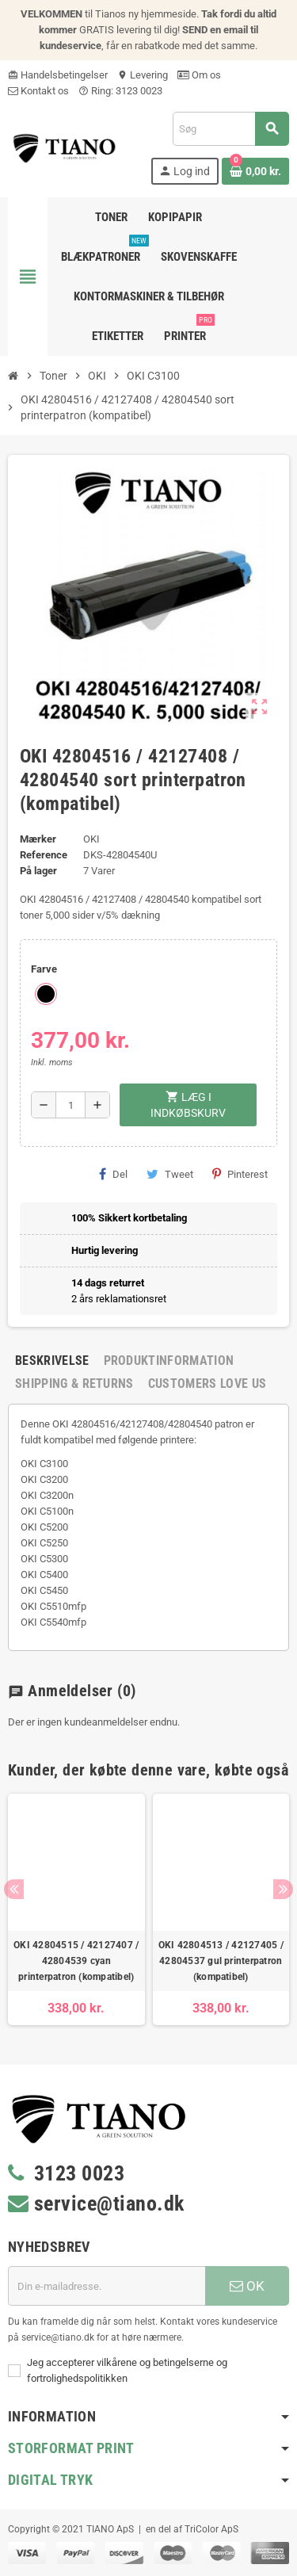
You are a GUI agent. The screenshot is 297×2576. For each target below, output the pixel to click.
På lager (38, 871)
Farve (44, 969)
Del (113, 1174)
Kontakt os (38, 91)
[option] (76, 1909)
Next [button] (283, 1889)
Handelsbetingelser (58, 75)
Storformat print (71, 2448)
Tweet (170, 1174)
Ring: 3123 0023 (120, 91)
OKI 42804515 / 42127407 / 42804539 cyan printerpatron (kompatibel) (76, 1961)
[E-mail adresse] (106, 2286)
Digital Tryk (50, 2479)
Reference (43, 855)
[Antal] (70, 1105)
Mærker (38, 839)
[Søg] (230, 129)
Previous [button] (14, 1889)
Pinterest (240, 1174)
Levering (142, 75)
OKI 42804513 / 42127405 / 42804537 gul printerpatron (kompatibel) (221, 1961)
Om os (199, 75)
